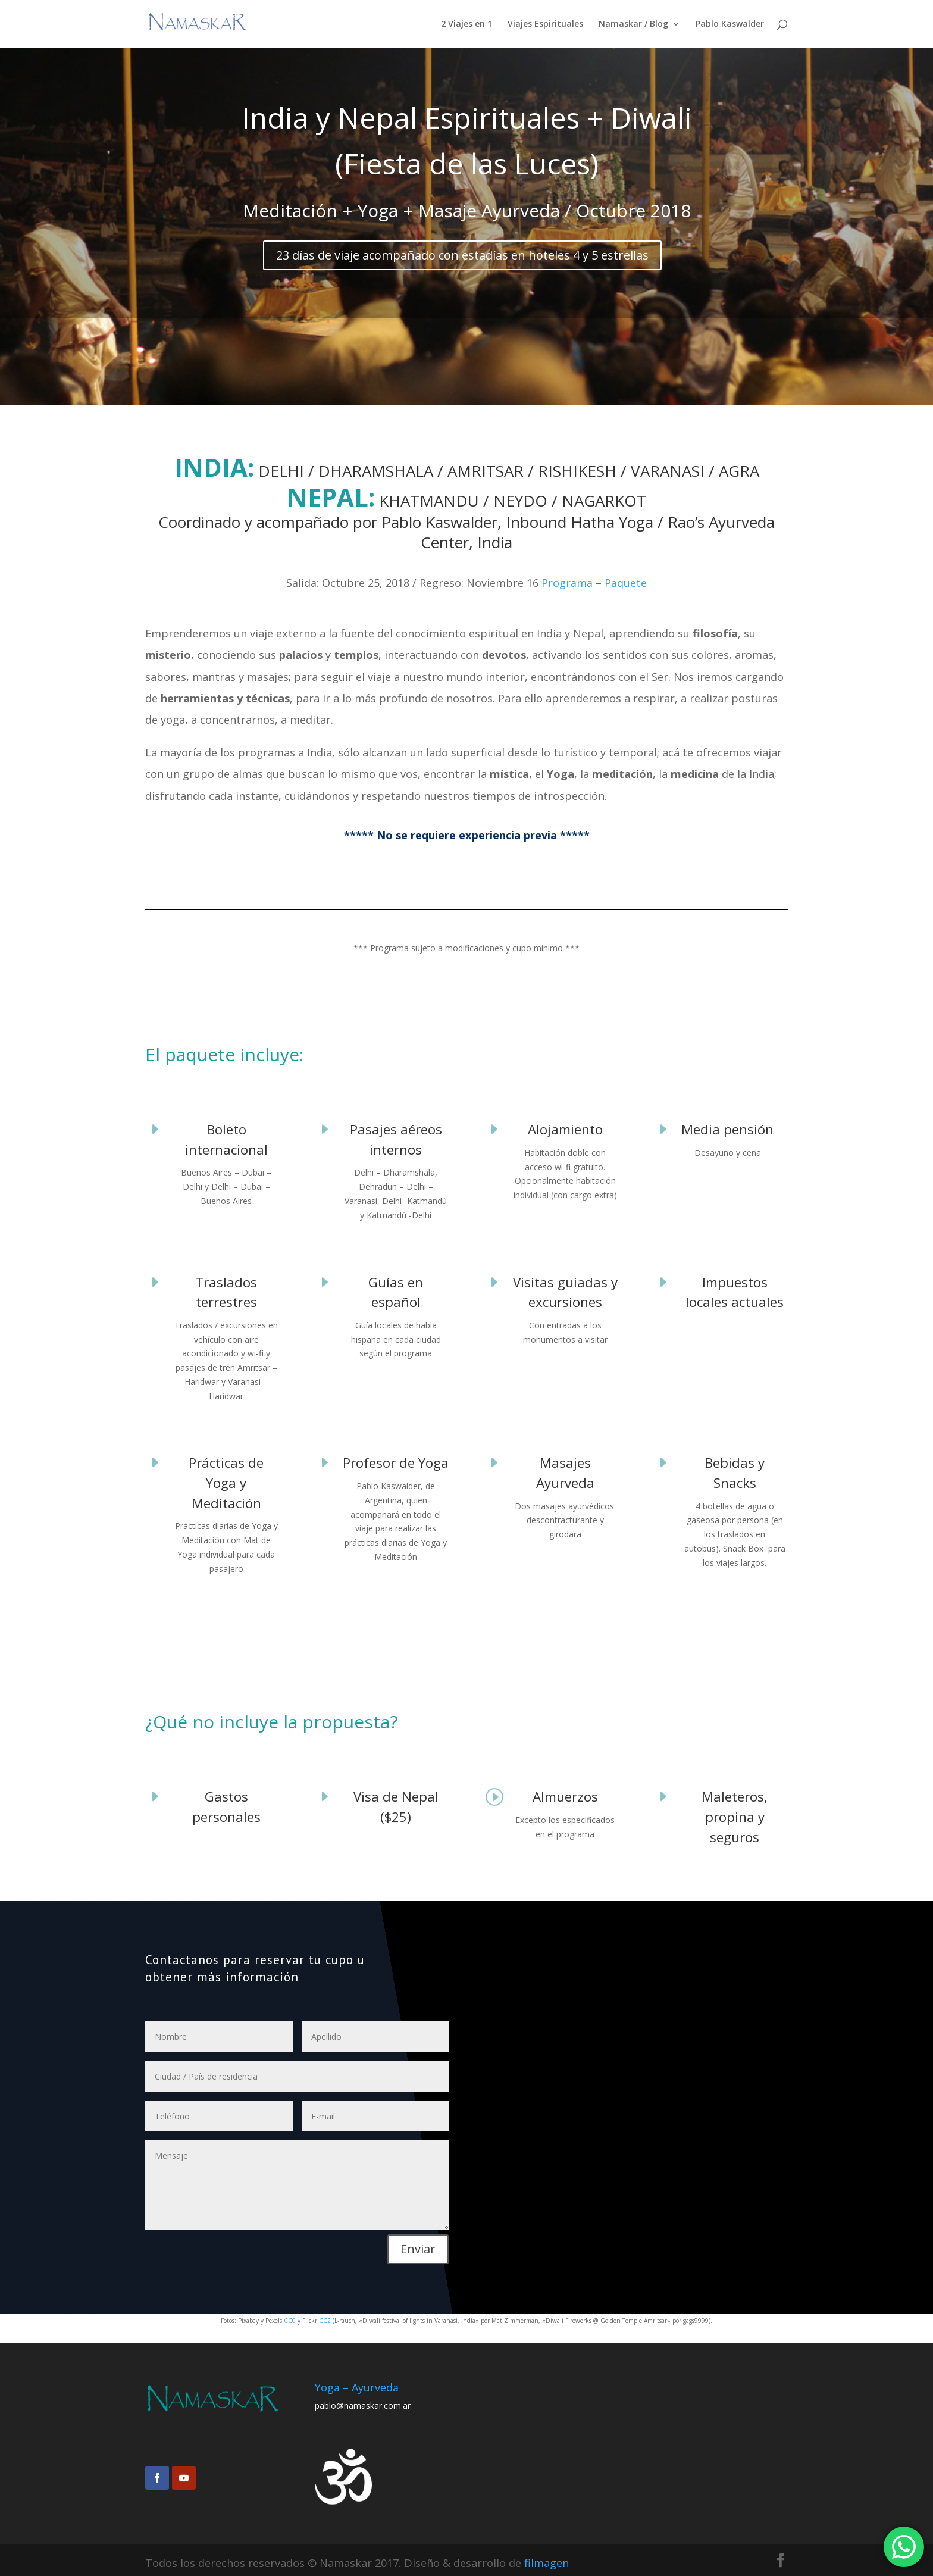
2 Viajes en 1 (466, 24)
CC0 (290, 2320)
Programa (567, 583)
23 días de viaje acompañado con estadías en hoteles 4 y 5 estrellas (462, 255)
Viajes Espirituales (545, 24)
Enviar (418, 2249)
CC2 (326, 2320)
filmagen (546, 2563)
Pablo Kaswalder (730, 24)
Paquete (626, 583)
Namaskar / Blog (633, 24)
